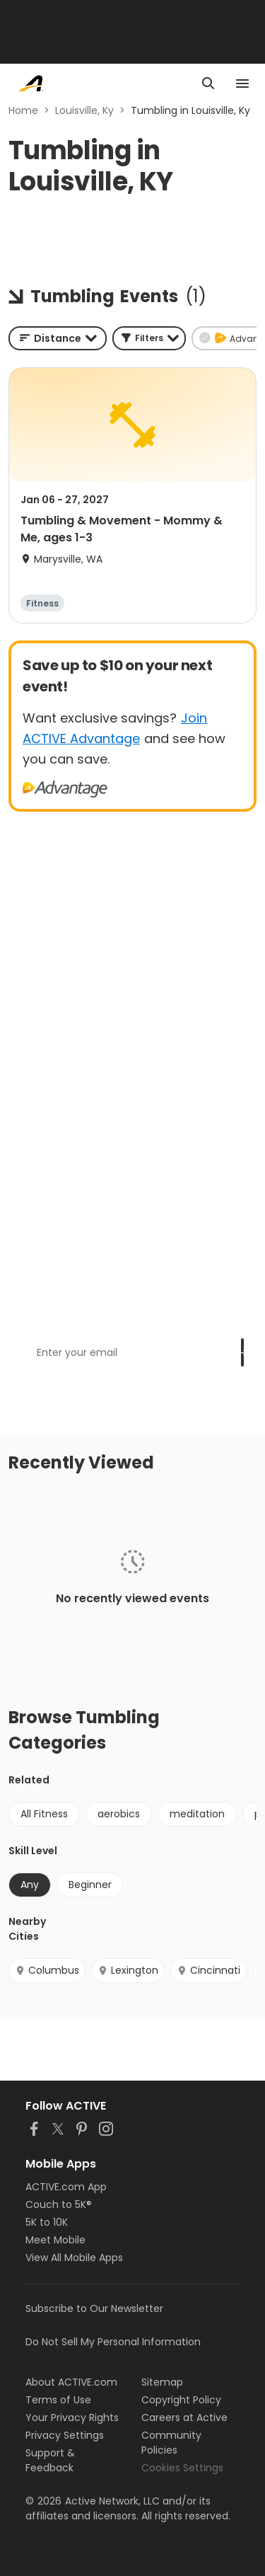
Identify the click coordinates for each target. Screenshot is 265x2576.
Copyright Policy (181, 2400)
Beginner (90, 1885)
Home (23, 110)
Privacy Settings (64, 2435)
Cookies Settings (182, 2468)
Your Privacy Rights (72, 2417)
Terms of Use (58, 2400)
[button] (149, 338)
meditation (197, 1814)
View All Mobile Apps (74, 2257)
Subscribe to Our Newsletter (94, 2308)
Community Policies (171, 2442)
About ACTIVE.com (71, 2382)
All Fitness (44, 1814)
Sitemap (162, 2382)
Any (29, 1885)
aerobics (119, 1814)
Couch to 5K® (58, 2204)
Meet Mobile (55, 2240)
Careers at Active (184, 2417)
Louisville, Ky (84, 110)
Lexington (128, 1970)
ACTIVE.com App (66, 2187)
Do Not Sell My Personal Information (113, 2342)
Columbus (47, 1970)
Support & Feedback (50, 2460)
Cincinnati (208, 1970)
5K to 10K (46, 2222)
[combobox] (57, 338)
